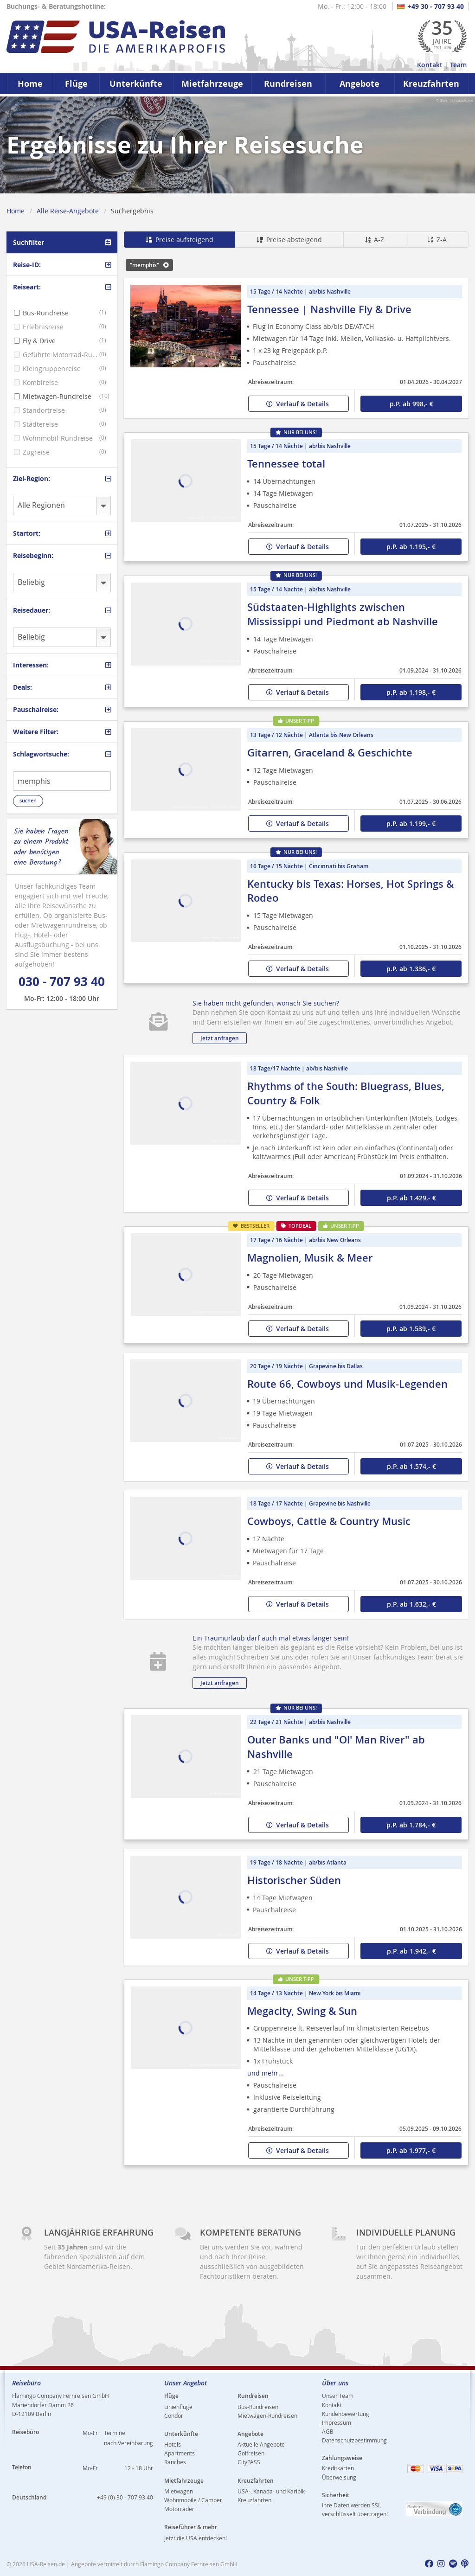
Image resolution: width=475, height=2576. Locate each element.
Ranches (175, 2462)
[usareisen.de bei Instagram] (441, 2564)
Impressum (336, 2422)
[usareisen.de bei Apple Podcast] (465, 2564)
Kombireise (40, 382)
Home (30, 84)
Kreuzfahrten (431, 84)
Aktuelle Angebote (261, 2444)
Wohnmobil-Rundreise (58, 438)
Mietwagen (178, 2491)
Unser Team (337, 2395)
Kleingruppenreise (52, 368)
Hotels (172, 2444)
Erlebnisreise (43, 326)
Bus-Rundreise (46, 312)
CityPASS (249, 2462)
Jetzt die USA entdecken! (195, 2538)
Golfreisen (251, 2453)
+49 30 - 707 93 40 (430, 6)
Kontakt (430, 64)
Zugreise (36, 452)
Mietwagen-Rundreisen (267, 2415)
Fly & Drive (39, 340)
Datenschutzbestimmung (354, 2440)
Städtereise (40, 424)
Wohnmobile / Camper (193, 2500)
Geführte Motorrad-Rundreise (61, 354)
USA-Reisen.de (46, 2564)
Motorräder (179, 2508)
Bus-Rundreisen (258, 2406)
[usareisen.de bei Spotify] (453, 2564)
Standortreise (44, 410)
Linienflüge (178, 2406)
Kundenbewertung (345, 2413)
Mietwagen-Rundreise (57, 396)
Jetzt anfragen (219, 1038)
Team (458, 64)
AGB (328, 2431)
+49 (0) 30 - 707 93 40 (125, 2497)
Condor (173, 2415)
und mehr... (265, 2073)
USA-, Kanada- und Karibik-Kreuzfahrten (272, 2495)
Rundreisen (288, 84)
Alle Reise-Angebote (68, 210)
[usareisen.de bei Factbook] (429, 2564)
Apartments (179, 2453)
